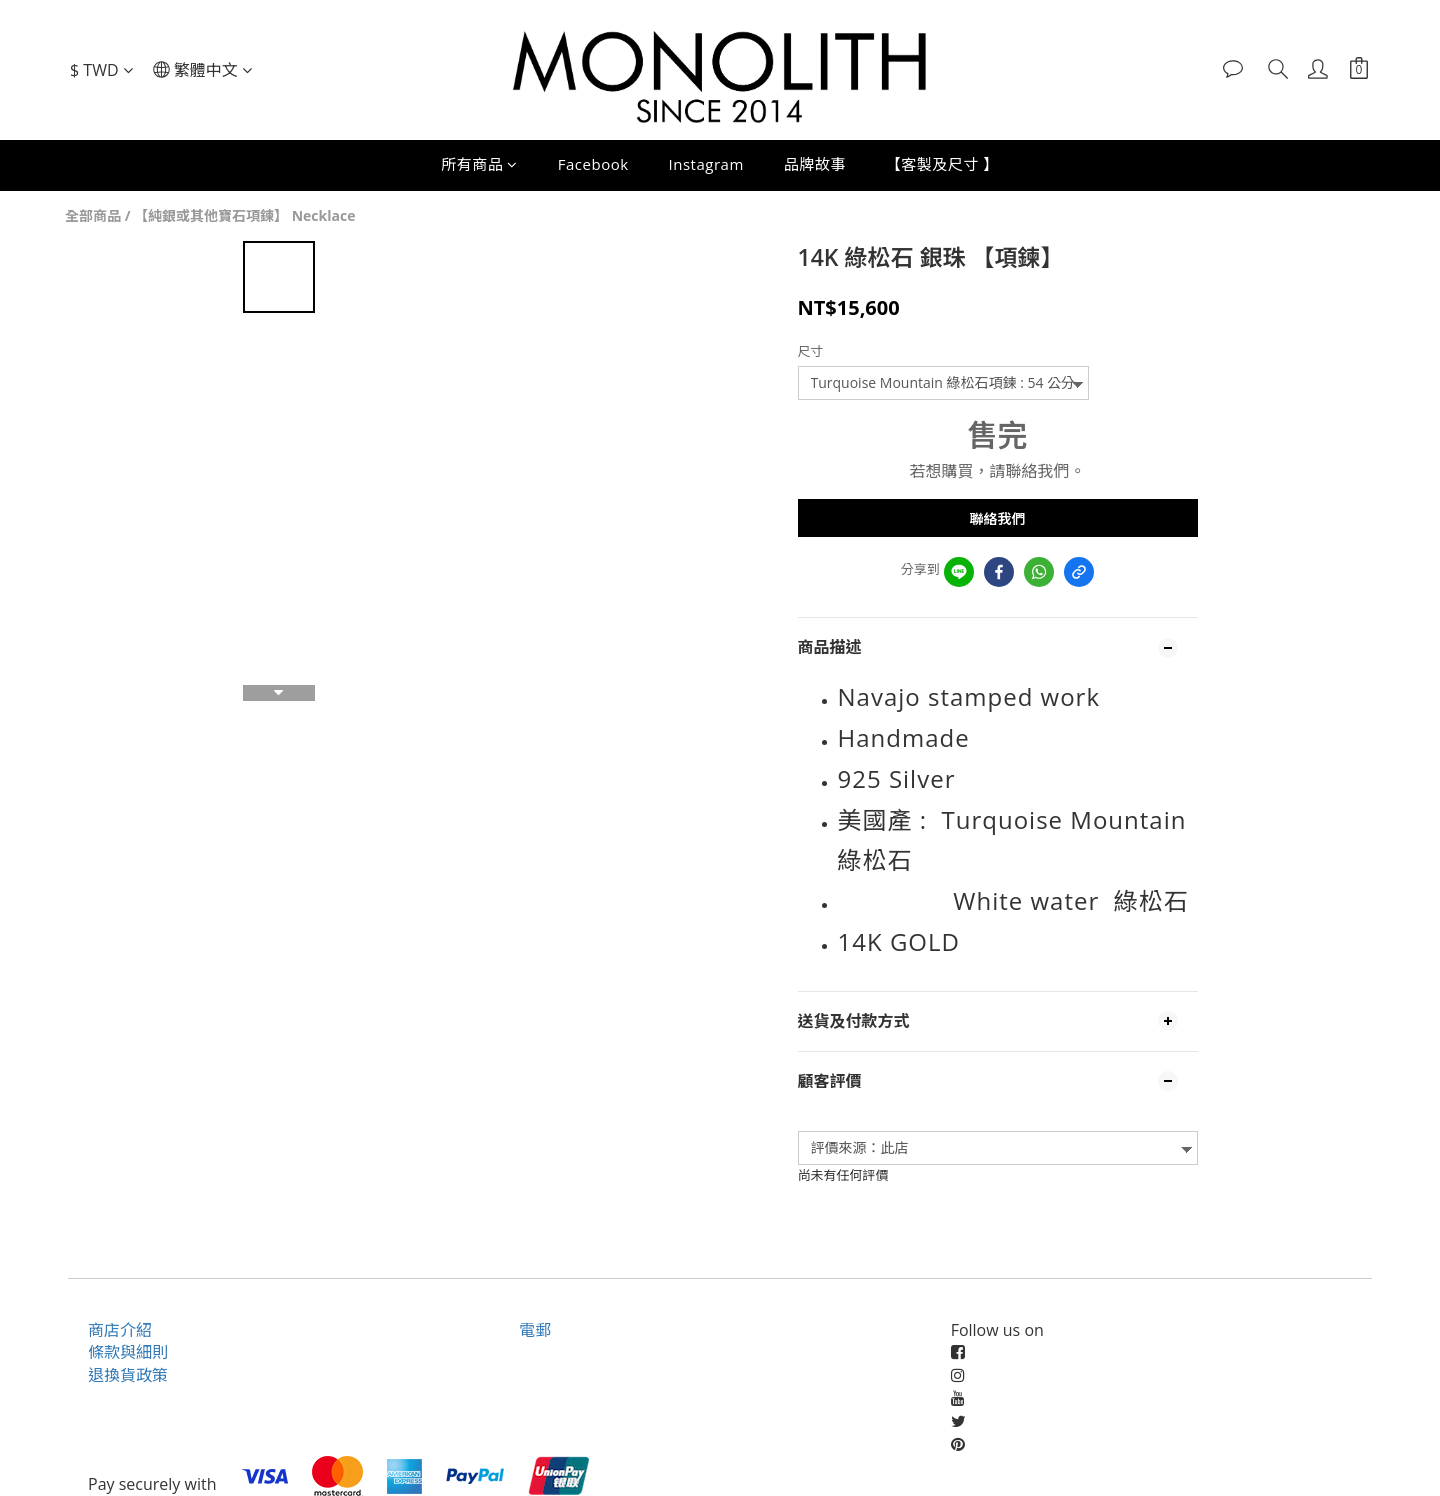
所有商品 (479, 164)
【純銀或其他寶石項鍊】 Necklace (244, 215)
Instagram (706, 164)
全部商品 (93, 215)
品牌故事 (815, 164)
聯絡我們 (998, 518)
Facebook (593, 164)
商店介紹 (120, 1330)
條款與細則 (128, 1352)
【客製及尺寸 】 (942, 164)
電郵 (535, 1330)
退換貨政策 (128, 1375)
